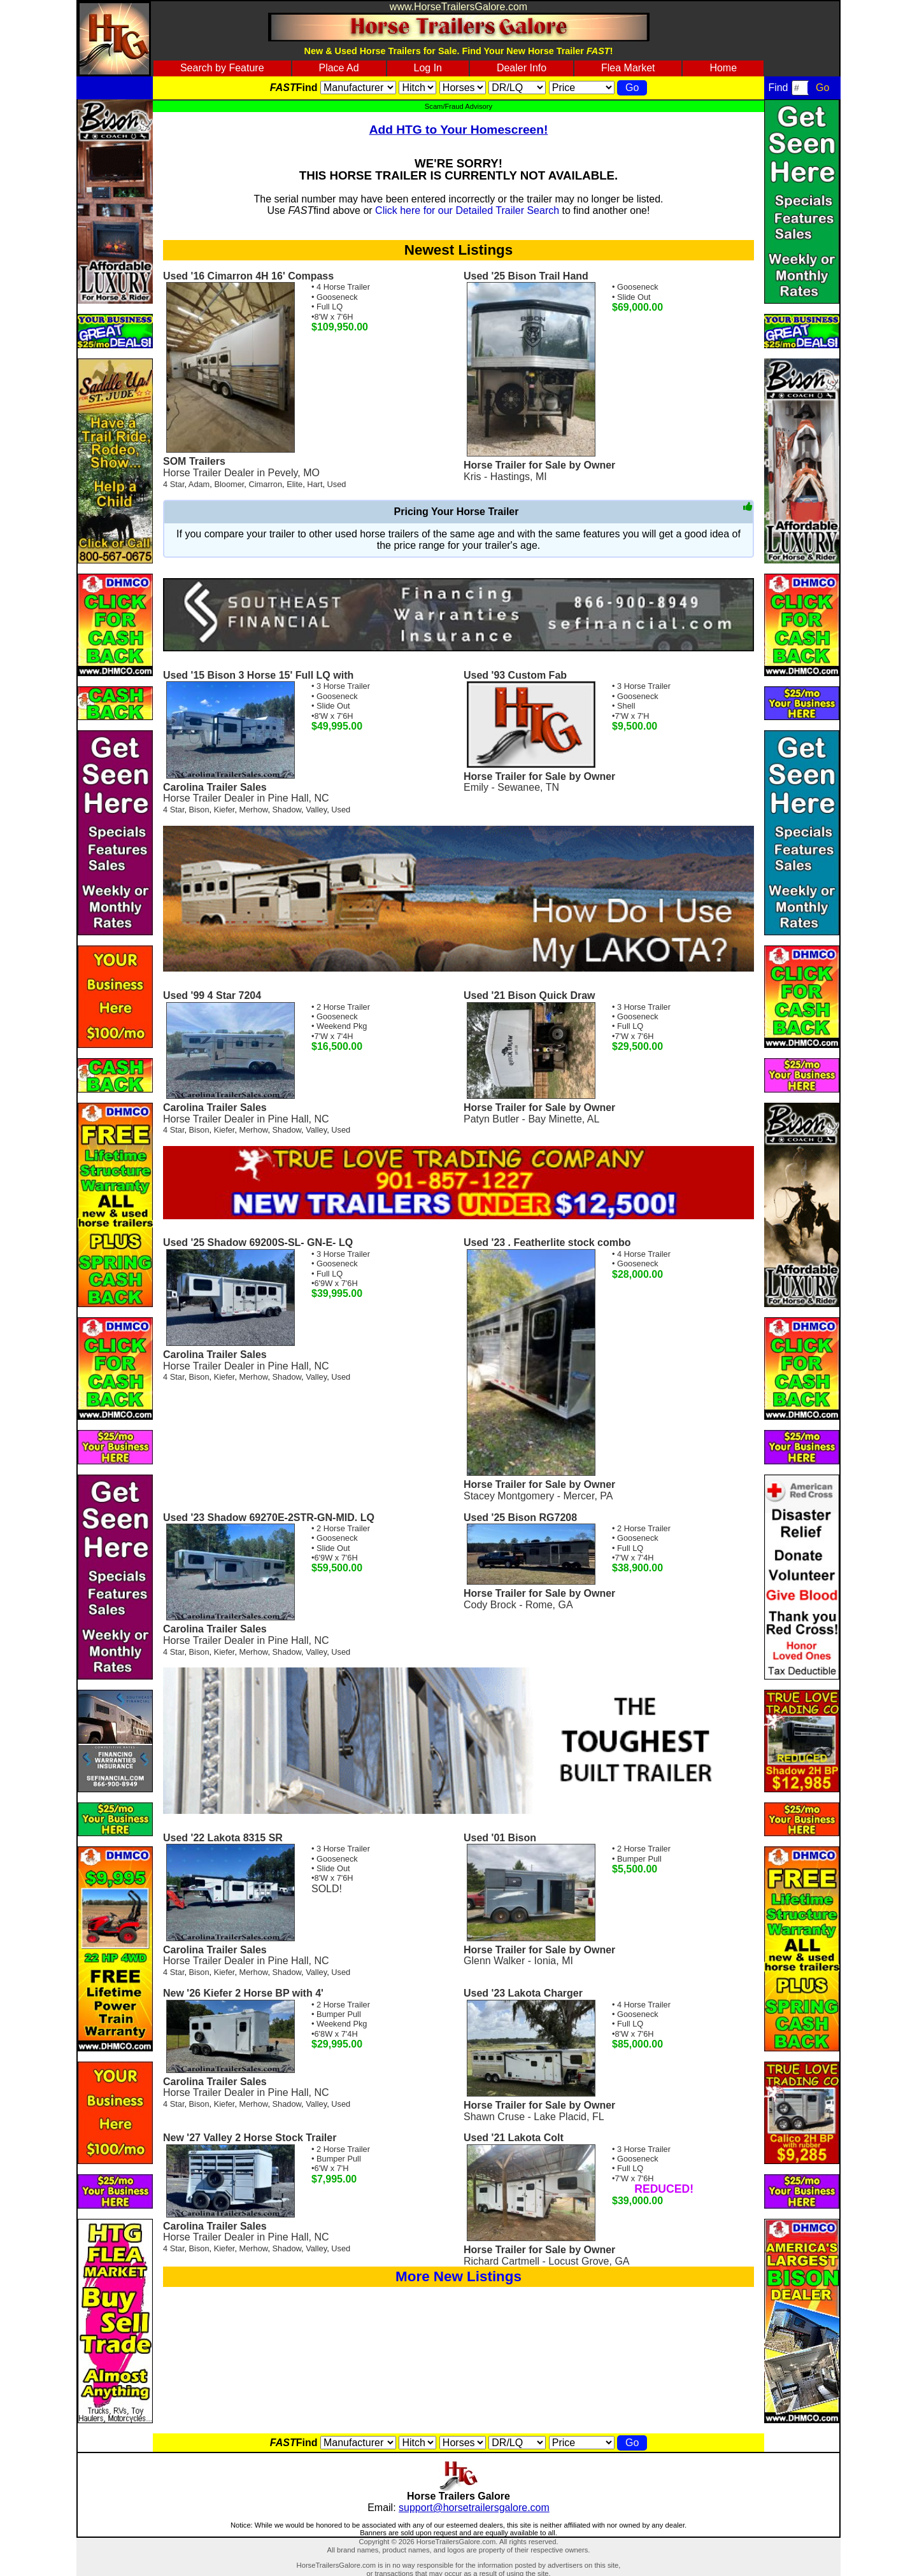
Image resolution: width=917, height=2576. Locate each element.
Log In (428, 67)
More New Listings (458, 2276)
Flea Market (628, 67)
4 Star (173, 484)
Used (336, 484)
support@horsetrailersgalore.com (474, 2507)
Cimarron (265, 484)
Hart (314, 484)
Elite (294, 484)
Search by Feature (222, 67)
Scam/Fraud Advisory (458, 106)
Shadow (287, 809)
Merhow (253, 809)
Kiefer (224, 809)
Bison (199, 809)
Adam (199, 484)
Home (723, 67)
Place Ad (338, 67)
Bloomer (229, 484)
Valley (316, 809)
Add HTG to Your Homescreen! (458, 129)
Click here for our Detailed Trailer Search (467, 210)
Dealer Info (521, 67)
